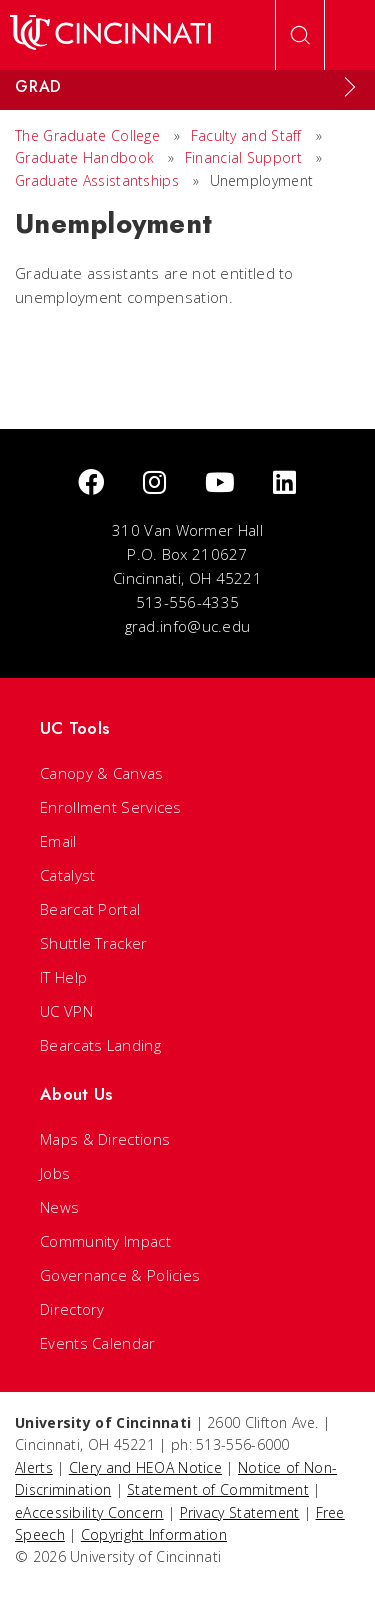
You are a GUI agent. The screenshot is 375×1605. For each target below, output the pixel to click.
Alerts (34, 1467)
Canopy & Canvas (102, 773)
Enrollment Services (111, 807)
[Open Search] (300, 35)
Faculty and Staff (246, 135)
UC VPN (66, 1011)
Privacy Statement (240, 1512)
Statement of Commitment (218, 1489)
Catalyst (67, 875)
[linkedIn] (284, 483)
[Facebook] (91, 483)
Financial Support (243, 157)
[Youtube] (220, 483)
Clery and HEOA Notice (145, 1467)
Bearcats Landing (100, 1045)
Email (58, 841)
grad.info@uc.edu (188, 626)
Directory (72, 1309)
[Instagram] (154, 483)
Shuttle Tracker (94, 943)
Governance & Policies (120, 1275)
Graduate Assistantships (97, 180)
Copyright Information (154, 1534)
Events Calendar (98, 1343)
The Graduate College (87, 135)
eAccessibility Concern (89, 1512)
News (59, 1207)
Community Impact (105, 1241)
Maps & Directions (105, 1139)
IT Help (63, 977)
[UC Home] (110, 35)
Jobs (55, 1173)
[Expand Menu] (350, 87)
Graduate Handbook (84, 157)
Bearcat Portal (90, 909)
